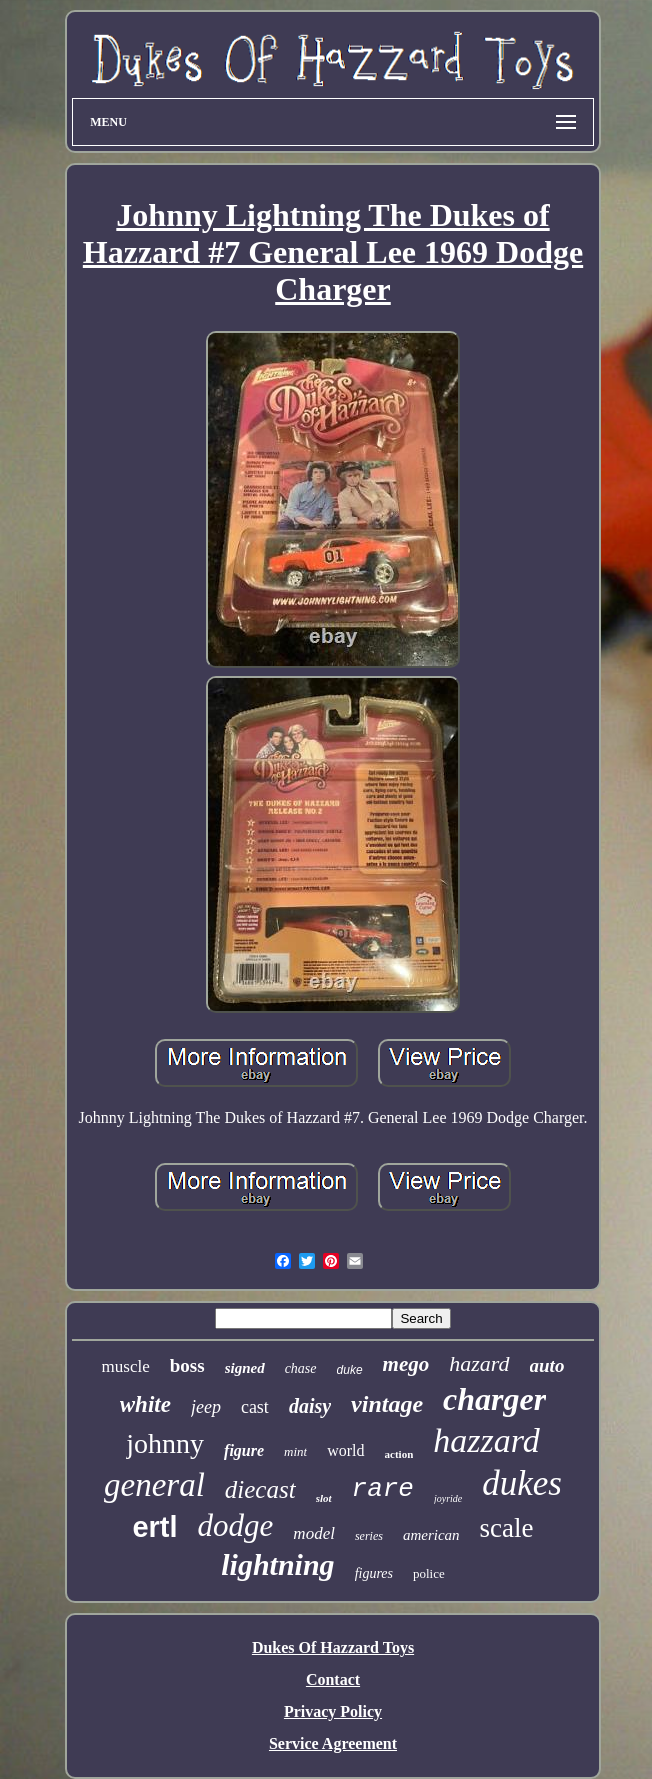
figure (244, 1450)
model (314, 1533)
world (345, 1450)
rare (383, 1489)
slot (324, 1498)
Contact (333, 1679)
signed (245, 1368)
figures (374, 1573)
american (431, 1535)
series (369, 1536)
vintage (387, 1404)
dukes (522, 1483)
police (429, 1573)
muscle (126, 1366)
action (399, 1454)
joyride (448, 1498)
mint (295, 1451)
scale (507, 1528)
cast (255, 1407)
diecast (260, 1489)
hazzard (486, 1440)
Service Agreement (333, 1743)
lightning (277, 1564)
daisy (310, 1406)
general (154, 1485)
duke (350, 1370)
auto (547, 1365)
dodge (236, 1525)
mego (406, 1364)
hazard (479, 1363)
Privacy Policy (333, 1711)
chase (301, 1368)
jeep (206, 1407)
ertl (154, 1527)
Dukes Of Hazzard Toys (333, 1647)
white (145, 1404)
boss (187, 1365)
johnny (165, 1443)
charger (494, 1399)
